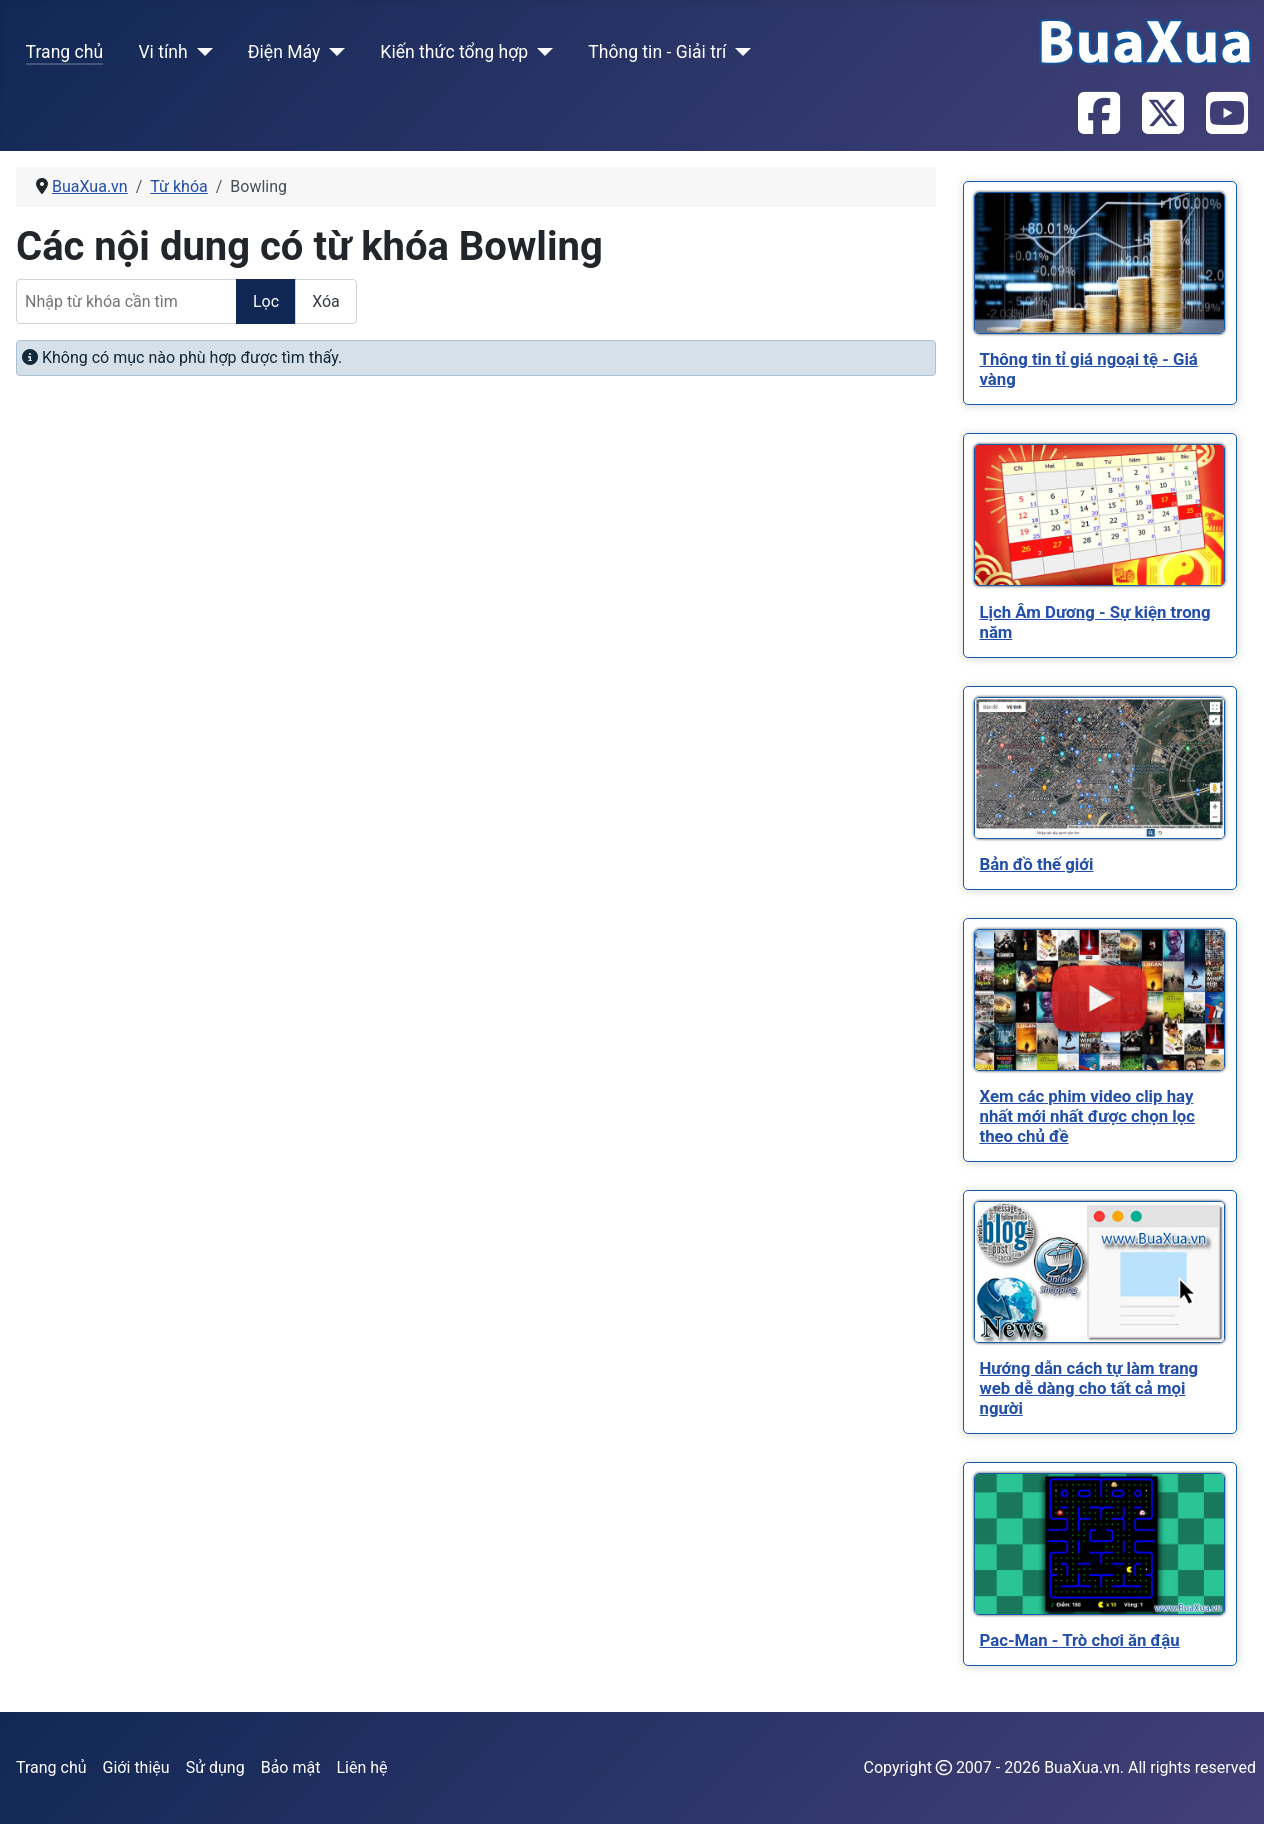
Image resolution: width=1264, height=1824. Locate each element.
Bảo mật (291, 1767)
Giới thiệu (136, 1767)
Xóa (326, 301)
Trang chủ (65, 52)
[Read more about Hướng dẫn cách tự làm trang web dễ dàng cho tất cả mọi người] (1099, 1272)
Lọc (266, 301)
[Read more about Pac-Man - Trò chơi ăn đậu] (1099, 1544)
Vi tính (162, 52)
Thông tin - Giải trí (657, 52)
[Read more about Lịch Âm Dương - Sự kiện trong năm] (1099, 515)
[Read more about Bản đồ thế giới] (1099, 768)
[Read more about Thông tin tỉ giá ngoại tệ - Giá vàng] (1099, 263)
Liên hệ (361, 1767)
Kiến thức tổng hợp (454, 52)
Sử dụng (215, 1767)
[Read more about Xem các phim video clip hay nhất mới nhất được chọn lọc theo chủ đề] (1099, 1000)
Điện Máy (284, 52)
